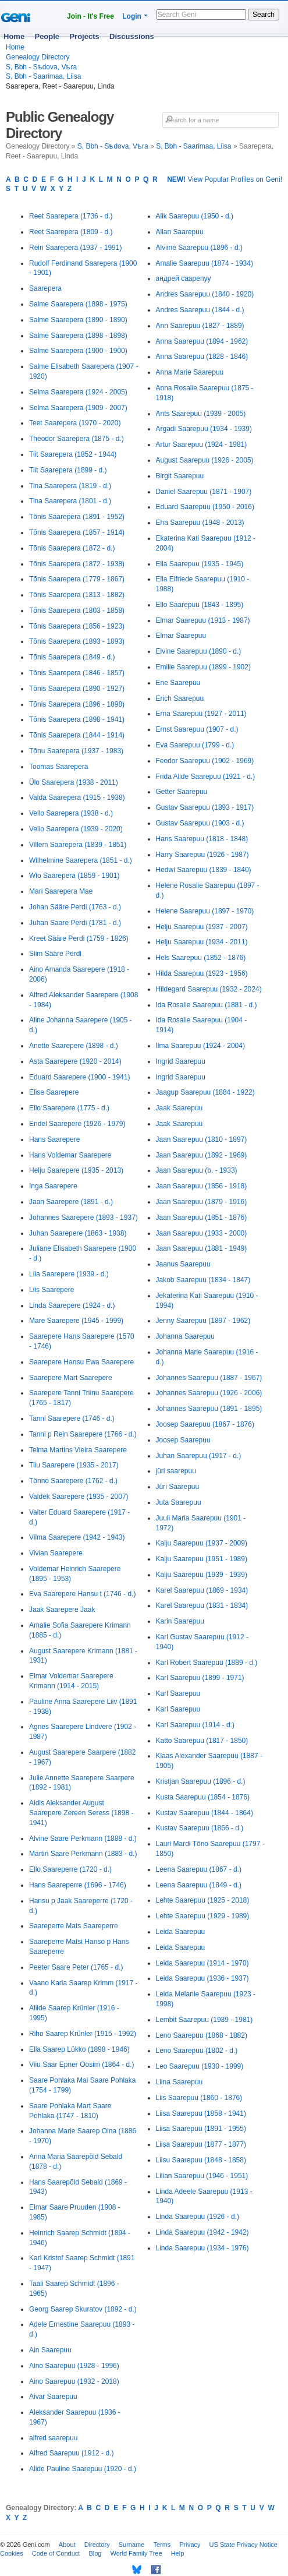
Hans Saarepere (54, 1139)
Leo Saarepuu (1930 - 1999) (200, 2066)
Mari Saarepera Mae (61, 891)
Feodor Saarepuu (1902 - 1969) (205, 761)
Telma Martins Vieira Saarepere (78, 1450)
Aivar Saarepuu (53, 2396)
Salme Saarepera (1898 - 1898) (78, 335)
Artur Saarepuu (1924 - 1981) (201, 444)
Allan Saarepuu (180, 232)
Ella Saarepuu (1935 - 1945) (200, 564)
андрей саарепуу (183, 278)
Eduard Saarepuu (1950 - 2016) (205, 507)
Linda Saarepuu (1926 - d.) (197, 2216)
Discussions (131, 36)
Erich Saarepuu (180, 698)
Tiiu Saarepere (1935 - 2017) (74, 1465)
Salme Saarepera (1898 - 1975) (78, 304)
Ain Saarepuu (50, 2350)
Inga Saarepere (53, 1186)
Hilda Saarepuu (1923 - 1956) (202, 973)
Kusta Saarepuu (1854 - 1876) (203, 1797)
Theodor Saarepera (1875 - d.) (76, 439)
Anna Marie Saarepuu (190, 372)
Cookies (11, 2553)
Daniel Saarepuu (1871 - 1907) (204, 492)
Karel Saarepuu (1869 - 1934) (202, 1590)
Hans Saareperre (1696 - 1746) (77, 1885)
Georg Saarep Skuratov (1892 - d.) (83, 2309)
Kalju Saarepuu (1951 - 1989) (201, 1559)
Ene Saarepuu (178, 683)
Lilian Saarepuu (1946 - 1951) (202, 2176)
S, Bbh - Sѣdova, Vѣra (41, 67)
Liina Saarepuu (179, 2082)
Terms (161, 2544)
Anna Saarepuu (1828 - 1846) (202, 356)
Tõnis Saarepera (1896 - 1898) (77, 704)
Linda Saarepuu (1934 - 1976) (202, 2248)
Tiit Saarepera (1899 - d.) (68, 470)
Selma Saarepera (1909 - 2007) (78, 408)
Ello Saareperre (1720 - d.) (70, 1869)
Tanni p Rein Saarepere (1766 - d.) (83, 1434)
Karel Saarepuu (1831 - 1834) (202, 1605)
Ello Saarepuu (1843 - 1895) (200, 605)
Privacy (189, 2544)
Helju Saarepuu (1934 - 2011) (202, 942)
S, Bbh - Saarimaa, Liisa (43, 76)
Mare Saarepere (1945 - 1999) (76, 1321)
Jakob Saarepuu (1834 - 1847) (203, 1280)
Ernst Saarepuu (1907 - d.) (197, 729)
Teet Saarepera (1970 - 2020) (74, 423)
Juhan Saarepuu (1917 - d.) (198, 1456)
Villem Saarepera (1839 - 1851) (77, 845)
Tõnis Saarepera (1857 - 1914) (77, 532)
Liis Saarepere (51, 1290)
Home (13, 36)
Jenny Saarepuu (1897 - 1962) (203, 1321)
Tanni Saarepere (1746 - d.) (72, 1418)
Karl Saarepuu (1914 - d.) (195, 1725)
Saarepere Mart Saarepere (70, 1378)
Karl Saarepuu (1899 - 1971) (200, 1678)
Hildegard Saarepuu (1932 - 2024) (209, 989)
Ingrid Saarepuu (180, 1061)
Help (177, 2553)
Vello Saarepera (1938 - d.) (71, 813)
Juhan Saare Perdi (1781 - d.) (75, 923)
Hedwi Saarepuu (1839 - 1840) (203, 870)
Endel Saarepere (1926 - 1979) (77, 1124)
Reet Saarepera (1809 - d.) (70, 232)
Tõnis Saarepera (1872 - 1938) (77, 564)
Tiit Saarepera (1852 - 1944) (72, 454)
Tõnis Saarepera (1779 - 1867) (77, 579)
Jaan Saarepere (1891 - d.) (71, 1202)
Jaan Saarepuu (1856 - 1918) (201, 1186)
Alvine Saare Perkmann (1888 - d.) (83, 1838)
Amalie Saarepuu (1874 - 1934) (204, 263)
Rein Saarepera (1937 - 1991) (75, 248)
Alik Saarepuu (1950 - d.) (194, 216)
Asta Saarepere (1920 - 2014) (75, 1061)
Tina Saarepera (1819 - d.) (70, 486)
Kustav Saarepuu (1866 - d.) (200, 1828)
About (67, 2544)
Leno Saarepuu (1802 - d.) (197, 2050)
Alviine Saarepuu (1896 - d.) (199, 248)
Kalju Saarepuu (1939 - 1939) (201, 1575)
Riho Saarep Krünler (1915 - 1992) (82, 2034)
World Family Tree (136, 2553)
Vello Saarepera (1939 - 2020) (76, 829)
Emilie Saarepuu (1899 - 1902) (203, 667)
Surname (132, 2544)
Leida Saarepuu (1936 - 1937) (202, 1978)
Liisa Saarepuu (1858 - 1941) (201, 2113)
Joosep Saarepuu (183, 1440)
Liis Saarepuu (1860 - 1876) (199, 2098)
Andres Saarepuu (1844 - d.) (200, 310)
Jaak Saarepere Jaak (62, 1609)
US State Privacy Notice (243, 2544)
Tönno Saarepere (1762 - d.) (73, 1481)
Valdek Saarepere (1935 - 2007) (79, 1496)
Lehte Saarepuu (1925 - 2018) (203, 1900)
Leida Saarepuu (180, 1932)
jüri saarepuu (176, 1471)
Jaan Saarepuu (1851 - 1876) (201, 1217)
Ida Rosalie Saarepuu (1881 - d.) (206, 1005)
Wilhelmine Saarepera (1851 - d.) (80, 860)
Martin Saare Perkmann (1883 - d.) (83, 1854)
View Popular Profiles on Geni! (224, 179)
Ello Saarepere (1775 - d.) (69, 1108)
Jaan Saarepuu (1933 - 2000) (201, 1233)
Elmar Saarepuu (181, 635)
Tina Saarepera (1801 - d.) (70, 501)
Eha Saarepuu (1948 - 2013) (200, 522)
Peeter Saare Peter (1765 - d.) (76, 1967)
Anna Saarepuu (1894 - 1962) (202, 341)
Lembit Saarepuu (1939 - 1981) (204, 2020)
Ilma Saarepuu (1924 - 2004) (200, 1046)
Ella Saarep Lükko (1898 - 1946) (79, 2049)
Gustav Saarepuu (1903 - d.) (200, 823)
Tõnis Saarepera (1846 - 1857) (77, 673)
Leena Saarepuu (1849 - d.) (198, 1885)
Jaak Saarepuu (179, 1108)
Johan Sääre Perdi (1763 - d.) (75, 907)
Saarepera (45, 288)
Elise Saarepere (54, 1092)
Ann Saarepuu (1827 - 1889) (200, 326)
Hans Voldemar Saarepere (70, 1155)
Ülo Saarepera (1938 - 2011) (73, 782)
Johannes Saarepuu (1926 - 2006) (209, 1393)
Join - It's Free (90, 16)
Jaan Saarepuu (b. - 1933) (196, 1170)
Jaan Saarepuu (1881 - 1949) (201, 1248)
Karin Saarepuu (180, 1621)
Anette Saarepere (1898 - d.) (73, 1046)
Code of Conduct (56, 2553)
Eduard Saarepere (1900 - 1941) (79, 1077)
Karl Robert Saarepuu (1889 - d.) (207, 1662)
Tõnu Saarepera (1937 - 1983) (76, 751)
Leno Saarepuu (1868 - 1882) (201, 2035)
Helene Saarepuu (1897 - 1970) (205, 911)
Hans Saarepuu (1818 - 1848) (202, 839)
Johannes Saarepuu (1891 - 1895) (209, 1409)
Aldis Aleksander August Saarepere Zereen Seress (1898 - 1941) (81, 1813)
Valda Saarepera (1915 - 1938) (77, 797)
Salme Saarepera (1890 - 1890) (78, 320)
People (46, 36)
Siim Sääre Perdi (55, 954)
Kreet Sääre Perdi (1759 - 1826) (79, 938)
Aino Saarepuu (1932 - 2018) (74, 2381)
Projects (84, 36)
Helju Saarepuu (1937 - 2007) (202, 927)
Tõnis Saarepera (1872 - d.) (72, 548)
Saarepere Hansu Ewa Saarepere (81, 1362)
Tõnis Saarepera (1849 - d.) (72, 657)
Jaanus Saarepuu (183, 1264)
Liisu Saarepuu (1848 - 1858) (201, 2160)
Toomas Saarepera (58, 767)
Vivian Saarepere (56, 1553)
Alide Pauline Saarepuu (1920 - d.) (82, 2469)
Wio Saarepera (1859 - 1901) (74, 875)
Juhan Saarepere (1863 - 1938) (77, 1233)
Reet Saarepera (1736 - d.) (70, 216)
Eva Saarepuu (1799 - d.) (195, 745)
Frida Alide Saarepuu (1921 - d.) (205, 776)
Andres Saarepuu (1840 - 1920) (205, 294)
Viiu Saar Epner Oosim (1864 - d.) (81, 2064)
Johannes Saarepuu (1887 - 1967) (209, 1378)
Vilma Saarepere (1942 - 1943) (77, 1537)
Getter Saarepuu (182, 792)
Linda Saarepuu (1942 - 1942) (202, 2232)
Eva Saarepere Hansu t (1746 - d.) (82, 1594)
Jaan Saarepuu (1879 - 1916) (201, 1202)
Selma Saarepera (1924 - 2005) (78, 392)
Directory (97, 2544)
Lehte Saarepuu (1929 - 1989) (203, 1916)
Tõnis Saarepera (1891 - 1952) (77, 517)
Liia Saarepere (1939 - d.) (69, 1274)
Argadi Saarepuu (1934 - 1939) (204, 429)
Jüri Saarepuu (178, 1487)
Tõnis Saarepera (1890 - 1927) (77, 688)
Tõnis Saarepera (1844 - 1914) (77, 735)
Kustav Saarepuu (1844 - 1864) (204, 1813)
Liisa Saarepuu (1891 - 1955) (201, 2129)
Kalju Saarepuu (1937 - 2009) (201, 1543)
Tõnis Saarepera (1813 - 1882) (77, 595)
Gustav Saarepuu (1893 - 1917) (205, 807)
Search (264, 14)
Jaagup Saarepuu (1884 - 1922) (205, 1092)
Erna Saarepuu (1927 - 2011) (201, 714)
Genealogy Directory (37, 57)
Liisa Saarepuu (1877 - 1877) (201, 2144)
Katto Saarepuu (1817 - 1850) (202, 1741)
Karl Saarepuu (178, 1693)
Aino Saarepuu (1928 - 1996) (74, 2366)
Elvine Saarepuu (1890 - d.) (198, 651)
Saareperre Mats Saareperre (73, 1926)
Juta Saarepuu (178, 1502)
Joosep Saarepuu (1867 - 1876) (205, 1424)
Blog (94, 2553)
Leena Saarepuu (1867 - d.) (198, 1869)
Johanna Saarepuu (185, 1336)
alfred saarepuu (53, 2438)
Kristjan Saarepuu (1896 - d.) (201, 1781)
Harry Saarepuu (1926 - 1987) (202, 855)
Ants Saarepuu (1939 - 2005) (201, 414)
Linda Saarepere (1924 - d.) (72, 1305)
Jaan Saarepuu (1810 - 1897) (201, 1139)
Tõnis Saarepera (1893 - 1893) (77, 641)
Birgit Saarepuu (180, 476)
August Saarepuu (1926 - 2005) (205, 460)
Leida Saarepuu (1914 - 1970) (202, 1963)
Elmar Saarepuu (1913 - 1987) (203, 620)
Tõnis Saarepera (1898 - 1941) (77, 719)
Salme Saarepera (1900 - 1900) (78, 351)
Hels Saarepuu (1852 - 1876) (201, 958)
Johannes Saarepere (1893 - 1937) (83, 1217)
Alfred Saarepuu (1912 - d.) (71, 2453)
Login (131, 16)
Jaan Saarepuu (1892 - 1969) (201, 1155)
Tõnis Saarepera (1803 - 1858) (77, 610)
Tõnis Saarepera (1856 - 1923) (77, 626)
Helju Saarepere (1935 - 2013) (76, 1170)
